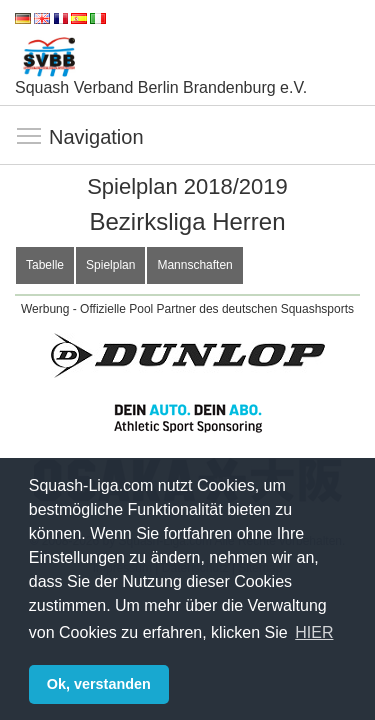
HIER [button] (314, 632)
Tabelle (45, 265)
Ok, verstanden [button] (99, 684)
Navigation (30, 137)
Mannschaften (194, 265)
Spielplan (110, 265)
